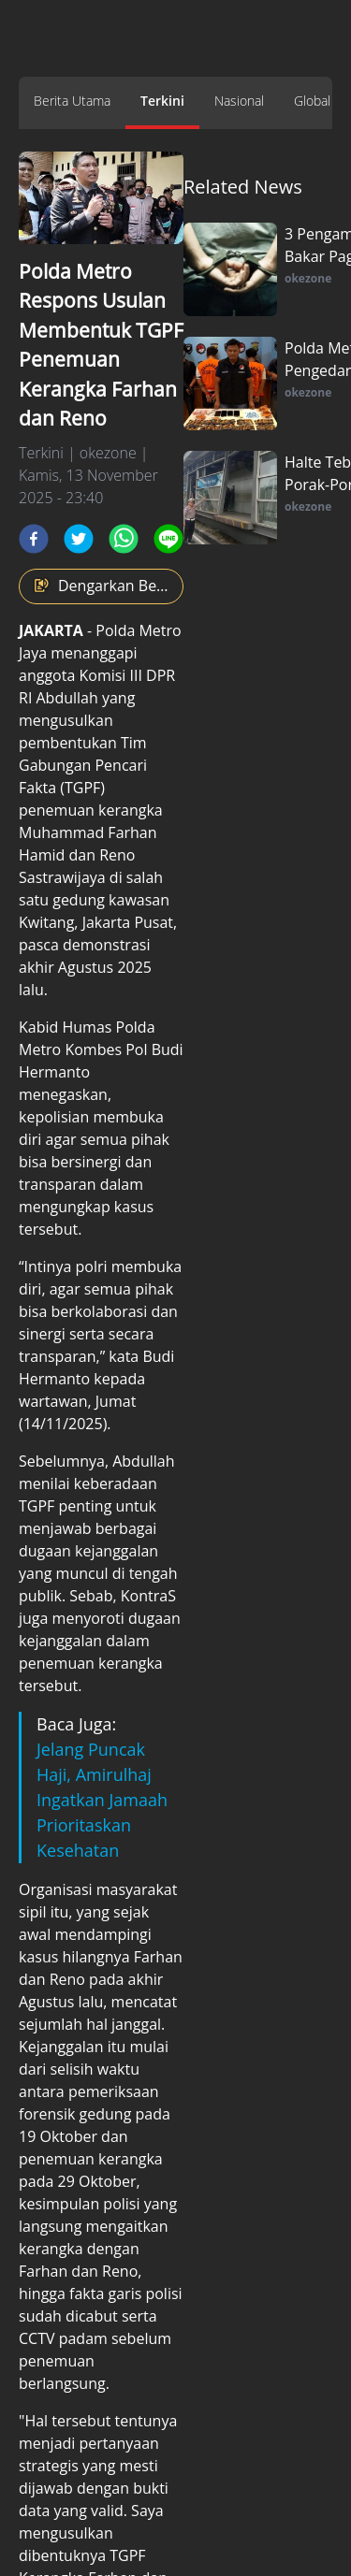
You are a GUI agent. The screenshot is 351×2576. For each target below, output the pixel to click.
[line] (168, 539)
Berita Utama (72, 100)
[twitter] (79, 539)
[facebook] (34, 539)
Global (312, 100)
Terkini (162, 100)
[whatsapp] (124, 539)
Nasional (239, 100)
